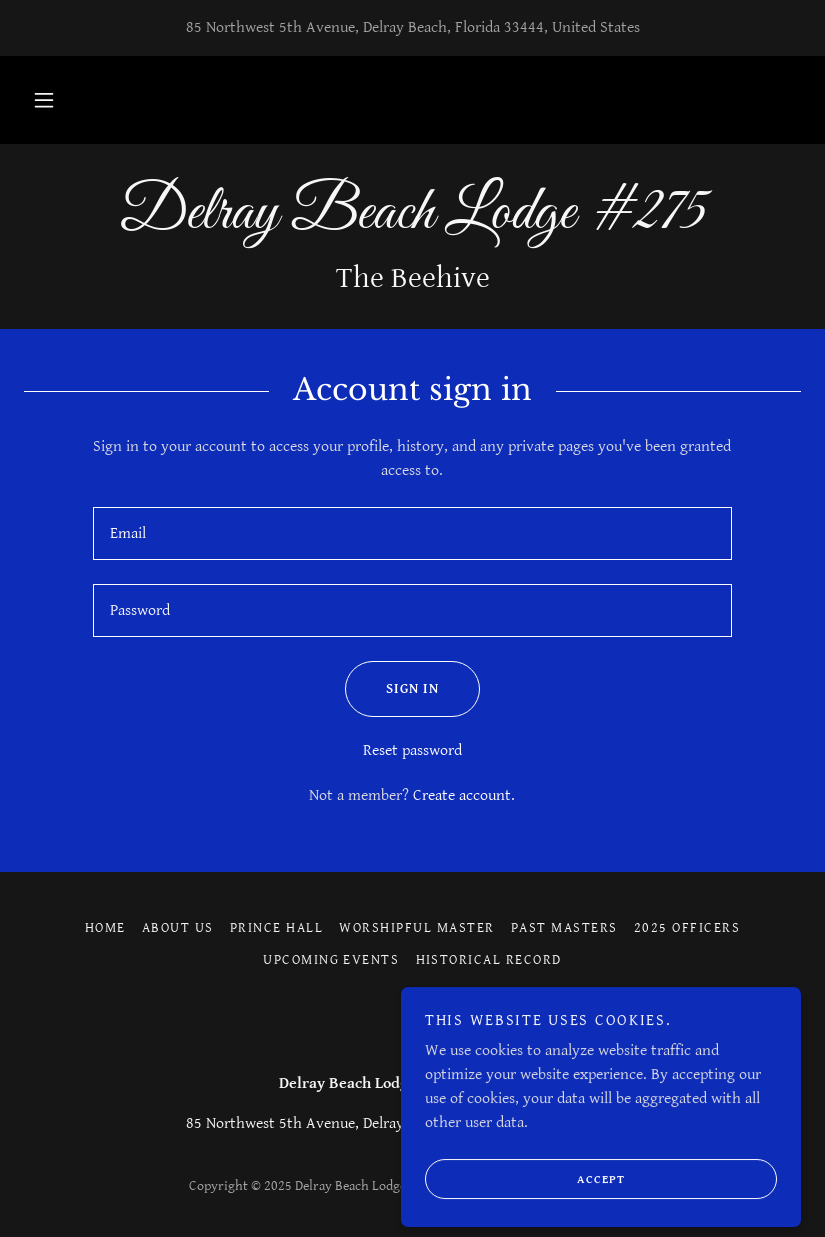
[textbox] (413, 533)
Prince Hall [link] (276, 928)
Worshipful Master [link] (416, 928)
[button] (44, 100)
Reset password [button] (412, 750)
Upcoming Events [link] (331, 960)
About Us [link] (178, 928)
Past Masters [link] (564, 928)
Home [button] (105, 928)
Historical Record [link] (489, 960)
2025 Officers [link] (687, 928)
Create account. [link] (464, 795)
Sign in (392, 689)
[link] (412, 223)
